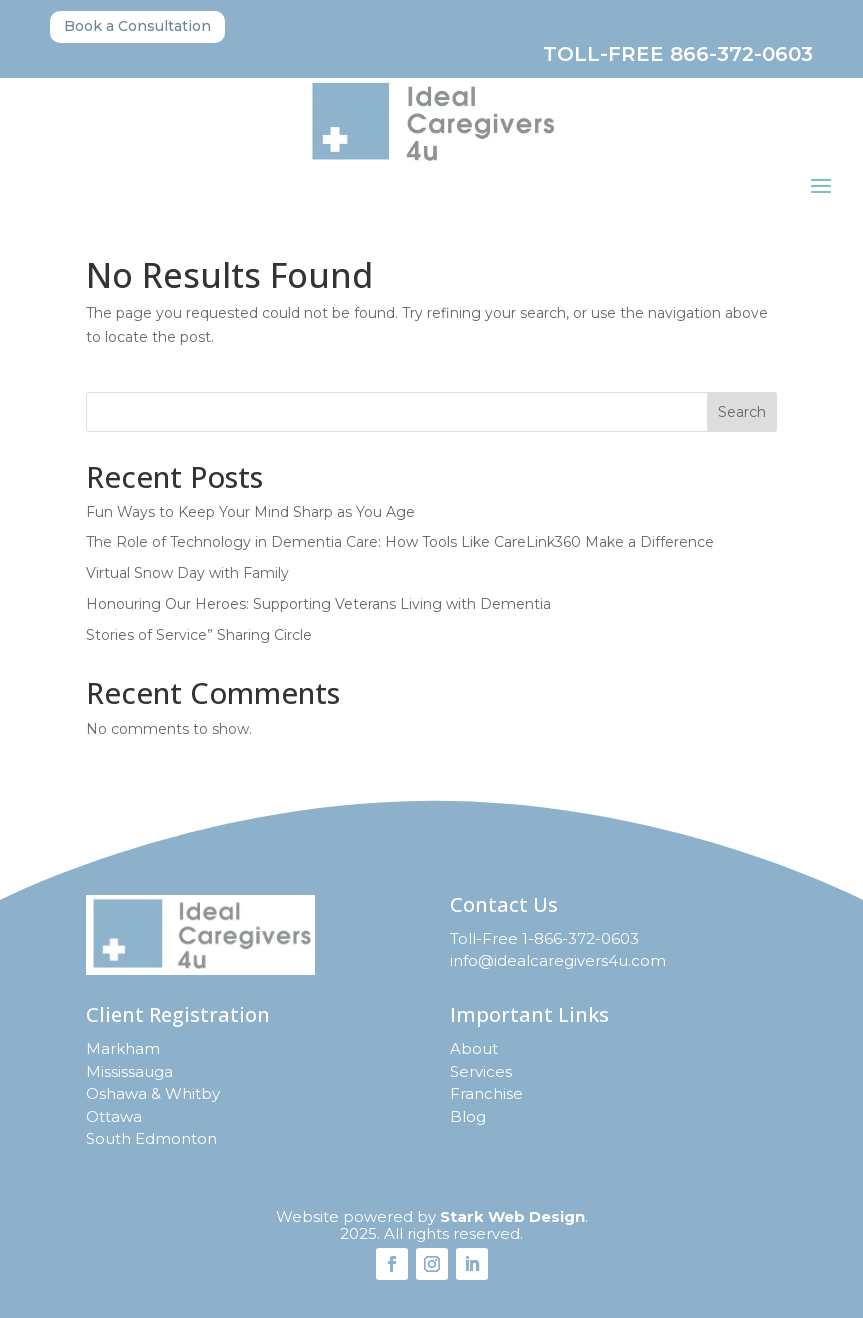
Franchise (486, 1093)
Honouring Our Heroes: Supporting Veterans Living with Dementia (318, 604)
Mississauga (129, 1071)
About (474, 1048)
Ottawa (114, 1116)
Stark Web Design (512, 1216)
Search (742, 412)
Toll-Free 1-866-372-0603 (544, 938)
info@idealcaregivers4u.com (558, 960)
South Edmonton (151, 1138)
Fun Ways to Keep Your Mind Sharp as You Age (250, 512)
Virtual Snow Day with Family (187, 573)
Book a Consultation (137, 26)
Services (481, 1071)
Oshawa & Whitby (153, 1093)
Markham (123, 1048)
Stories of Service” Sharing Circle (199, 635)
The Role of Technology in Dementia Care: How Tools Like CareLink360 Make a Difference (400, 542)
